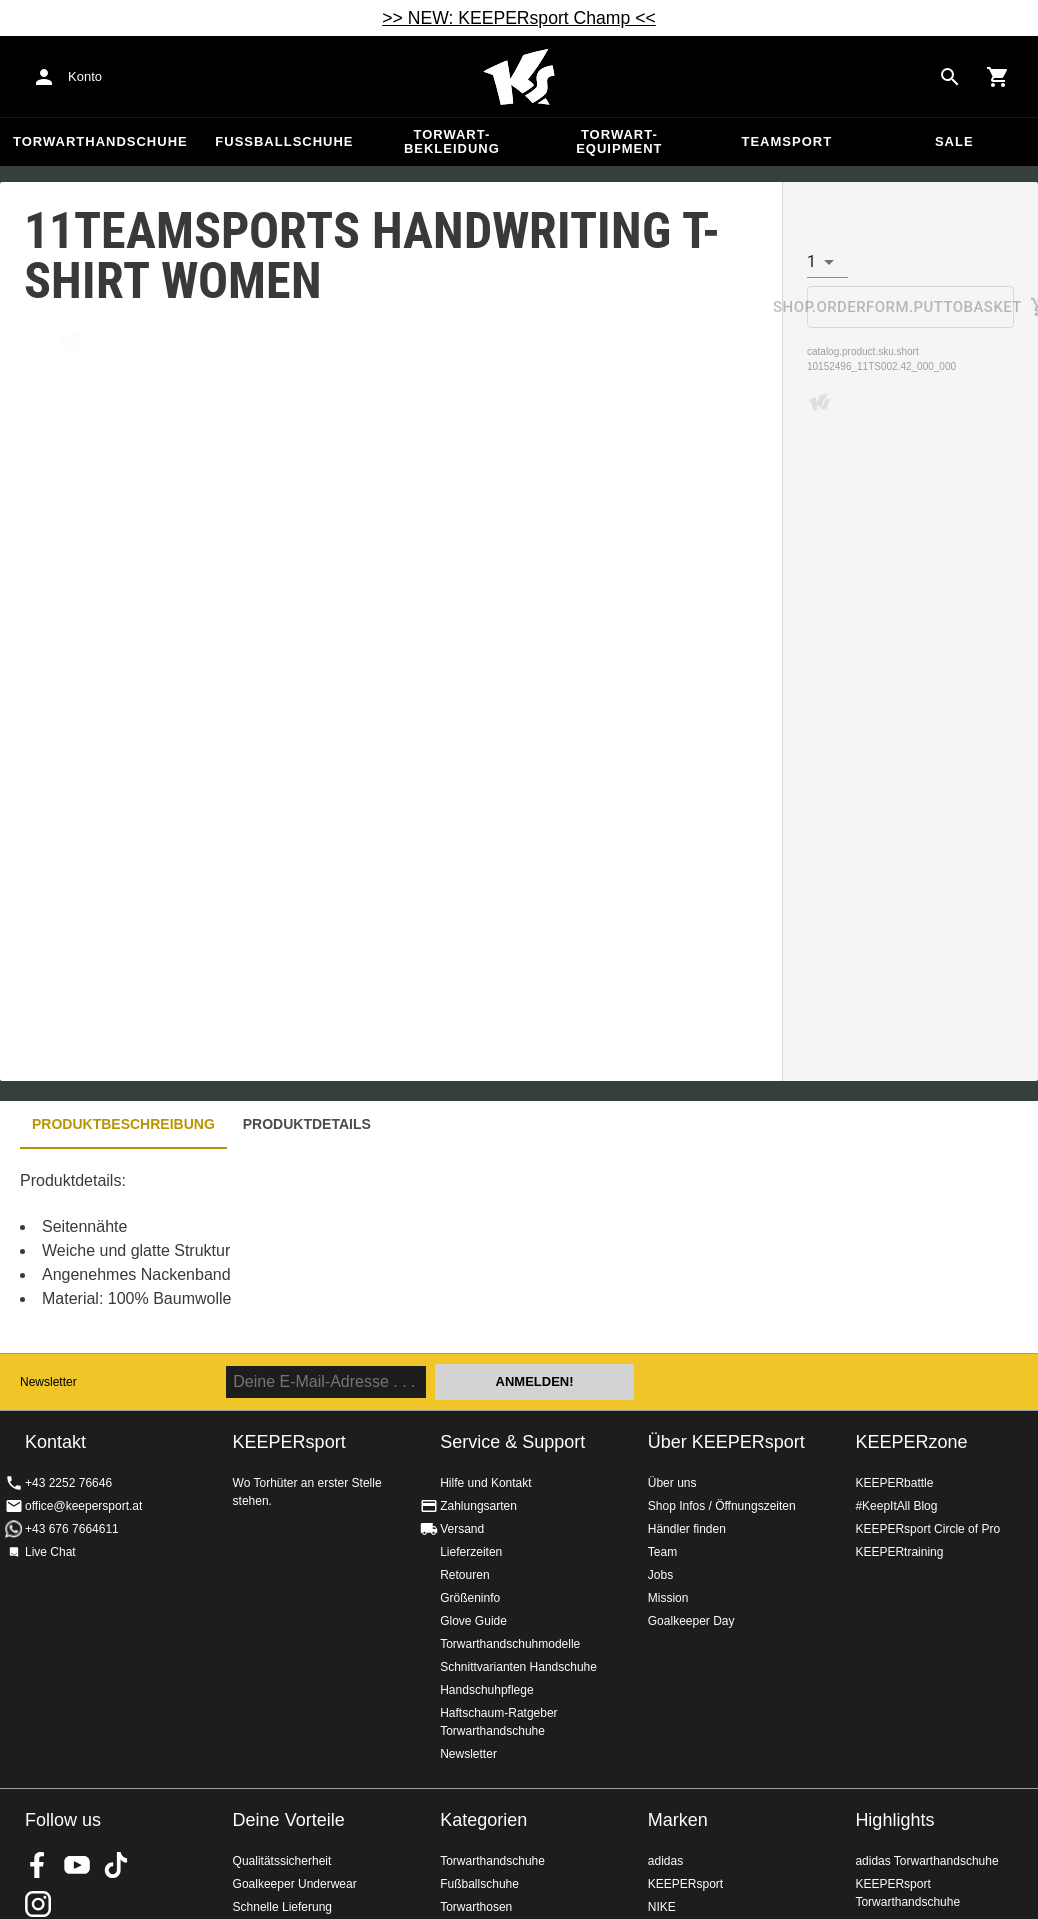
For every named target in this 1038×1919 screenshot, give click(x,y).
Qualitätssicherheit (282, 1861)
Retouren (464, 1575)
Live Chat (50, 1552)
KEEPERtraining (899, 1552)
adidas (665, 1861)
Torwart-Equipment (619, 141)
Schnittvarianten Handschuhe (518, 1667)
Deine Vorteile (289, 1820)
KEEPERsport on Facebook (38, 1865)
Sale (954, 141)
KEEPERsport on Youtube (77, 1865)
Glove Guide (473, 1621)
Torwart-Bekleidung (452, 141)
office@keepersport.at (83, 1506)
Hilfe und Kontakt (485, 1483)
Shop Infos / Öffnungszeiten (722, 1506)
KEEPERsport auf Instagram (38, 1904)
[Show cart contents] (998, 77)
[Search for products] (950, 77)
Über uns (672, 1483)
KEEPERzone (911, 1442)
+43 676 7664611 (72, 1529)
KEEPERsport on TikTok (116, 1865)
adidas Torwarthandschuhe (926, 1861)
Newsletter (48, 1382)
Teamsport (786, 141)
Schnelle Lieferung (282, 1907)
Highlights (894, 1820)
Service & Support (512, 1442)
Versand (462, 1529)
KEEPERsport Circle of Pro (927, 1529)
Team (662, 1552)
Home (519, 77)
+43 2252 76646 (68, 1483)
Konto (85, 76)
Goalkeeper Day (691, 1621)
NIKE (662, 1907)
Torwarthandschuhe (100, 141)
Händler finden (687, 1529)
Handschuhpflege (486, 1690)
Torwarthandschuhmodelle (510, 1644)
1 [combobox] (811, 261)
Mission (668, 1598)
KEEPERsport (685, 1884)
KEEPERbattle (894, 1483)
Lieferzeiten (471, 1552)
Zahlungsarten (478, 1506)
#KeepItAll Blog (896, 1506)
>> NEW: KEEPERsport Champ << (518, 18)
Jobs (660, 1575)
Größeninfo (470, 1598)
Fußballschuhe (284, 141)
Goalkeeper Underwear (295, 1884)
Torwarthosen (476, 1907)
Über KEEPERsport (726, 1442)
